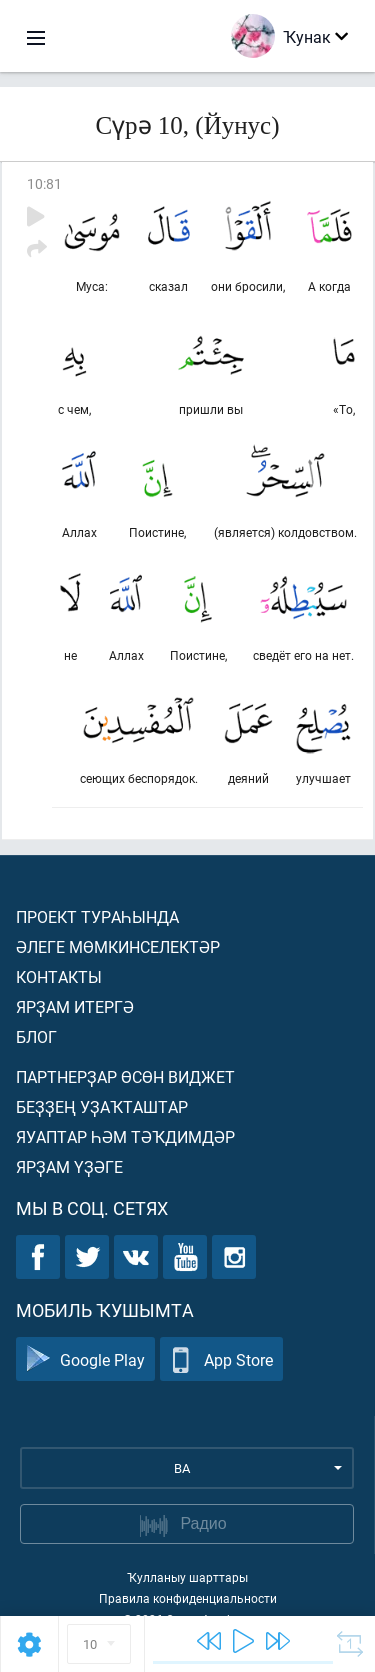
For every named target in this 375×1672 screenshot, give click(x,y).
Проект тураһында (97, 916)
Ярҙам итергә (75, 1006)
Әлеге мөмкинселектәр (118, 946)
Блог (36, 1036)
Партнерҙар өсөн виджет (125, 1076)
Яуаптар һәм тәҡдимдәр (125, 1136)
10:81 (44, 183)
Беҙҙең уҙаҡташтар (102, 1106)
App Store (221, 1359)
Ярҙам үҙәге (69, 1166)
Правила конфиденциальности (188, 1598)
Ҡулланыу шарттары (187, 1577)
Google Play (85, 1359)
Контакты (59, 976)
